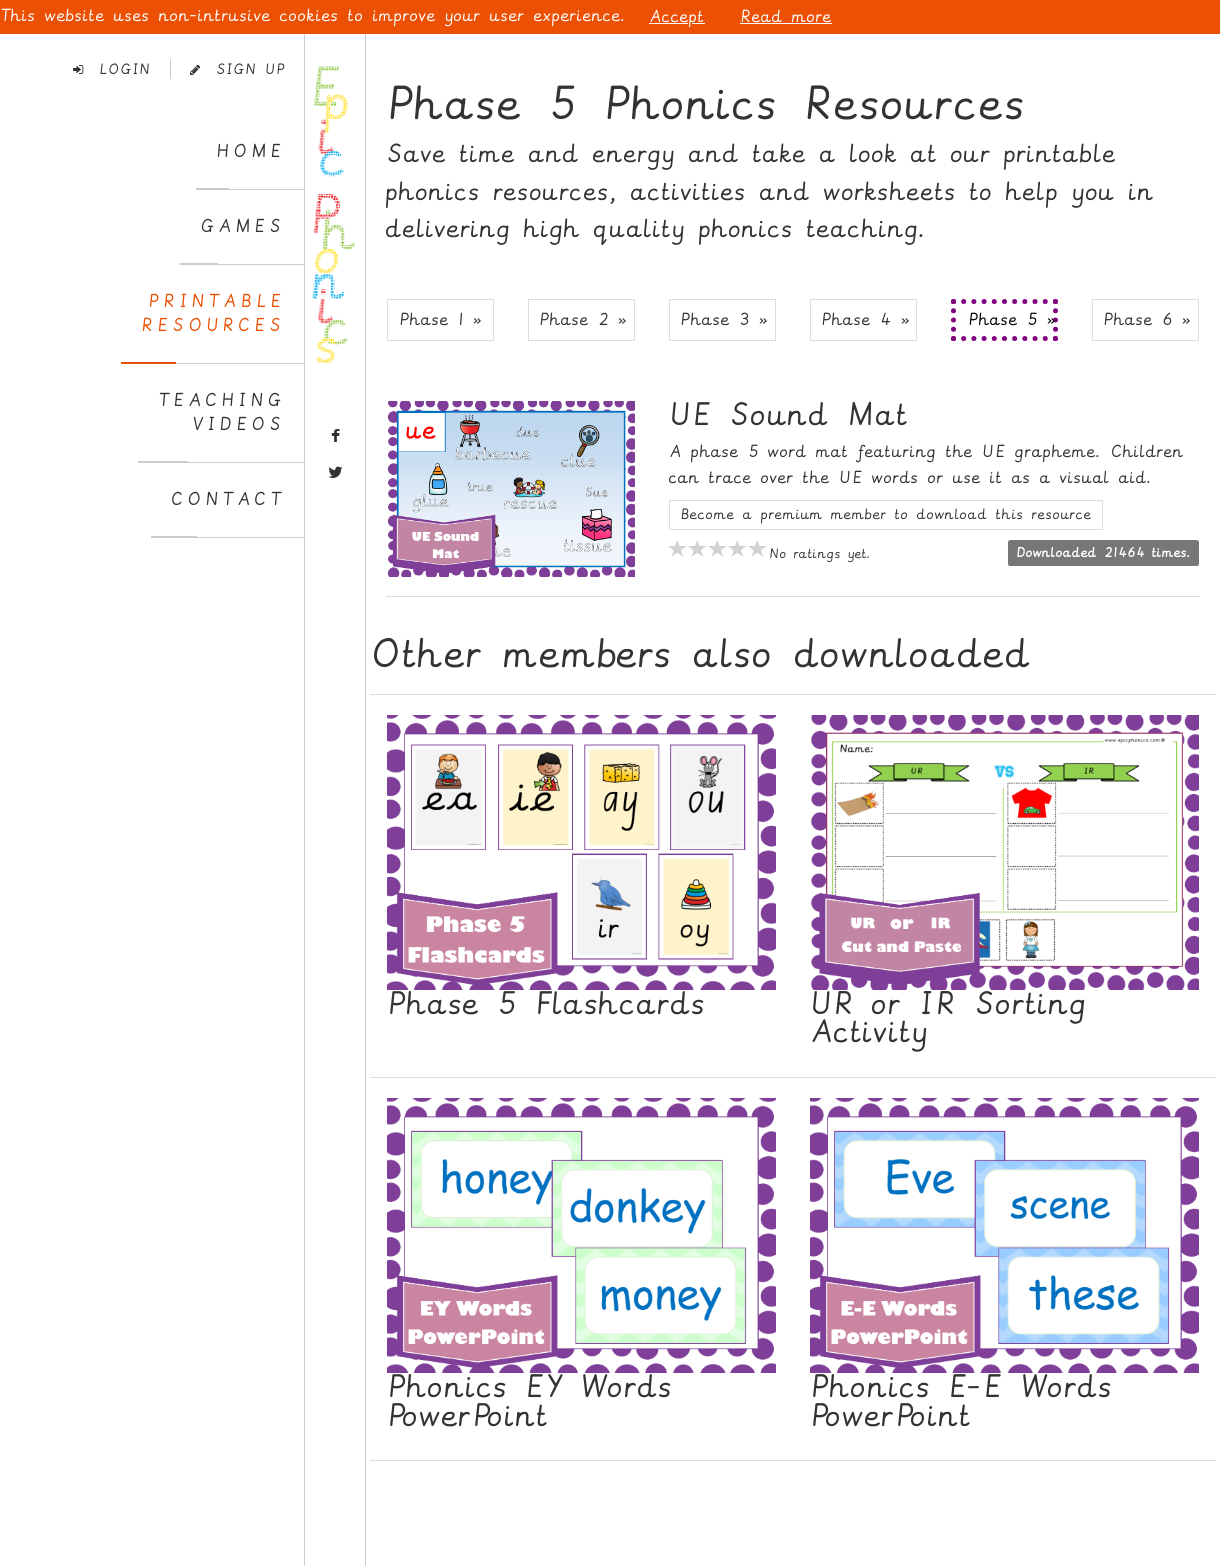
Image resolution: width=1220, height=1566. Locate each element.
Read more (786, 16)
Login (112, 69)
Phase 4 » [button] (865, 319)
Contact (228, 499)
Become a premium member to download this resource (886, 514)
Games (242, 226)
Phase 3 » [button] (724, 319)
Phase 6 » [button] (1147, 319)
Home (250, 151)
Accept (677, 16)
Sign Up (237, 69)
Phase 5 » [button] (1012, 319)
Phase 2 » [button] (583, 319)
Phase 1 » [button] (440, 319)
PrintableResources (213, 313)
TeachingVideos (221, 412)
